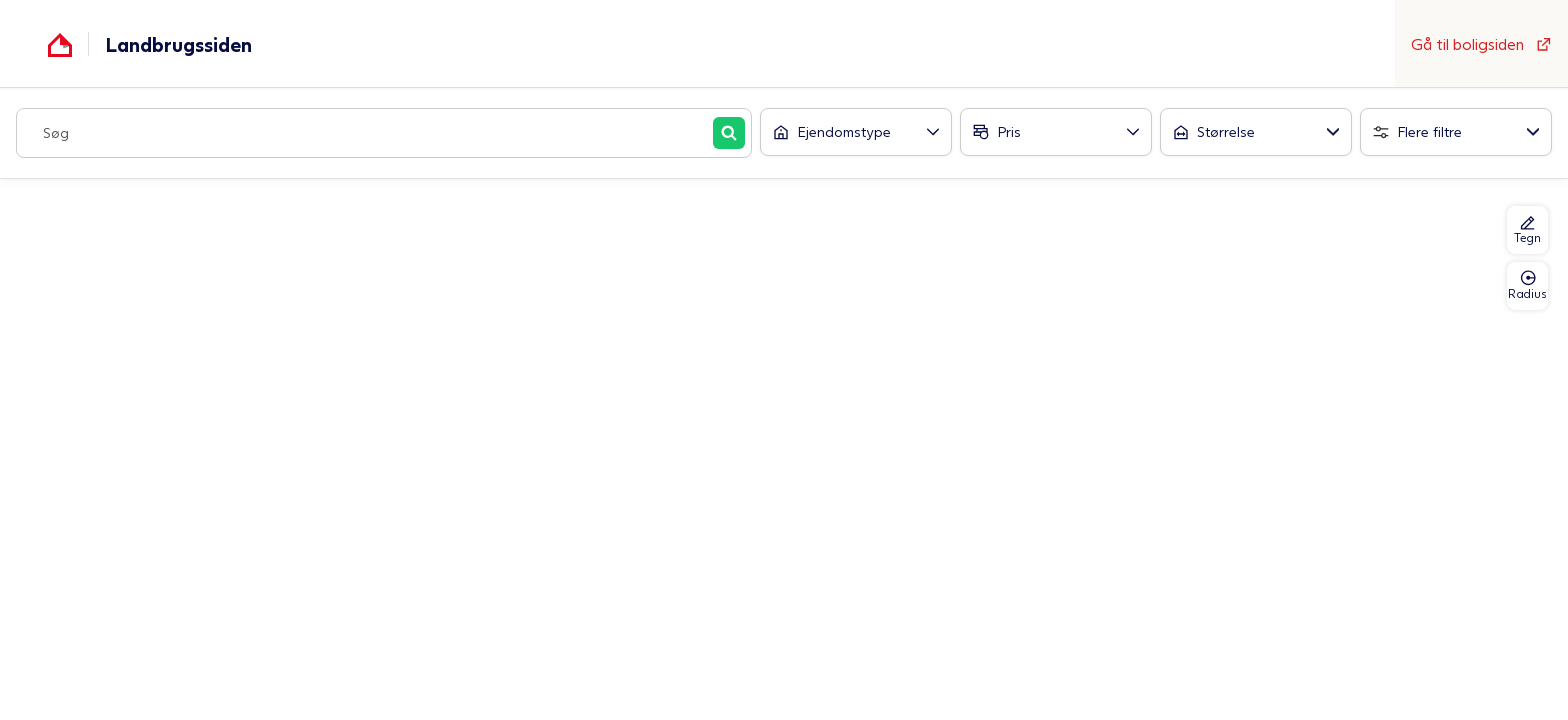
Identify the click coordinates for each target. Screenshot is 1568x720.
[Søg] (729, 133)
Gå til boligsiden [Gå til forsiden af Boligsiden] (1481, 43)
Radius (1527, 285)
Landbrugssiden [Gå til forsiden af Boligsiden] (178, 44)
